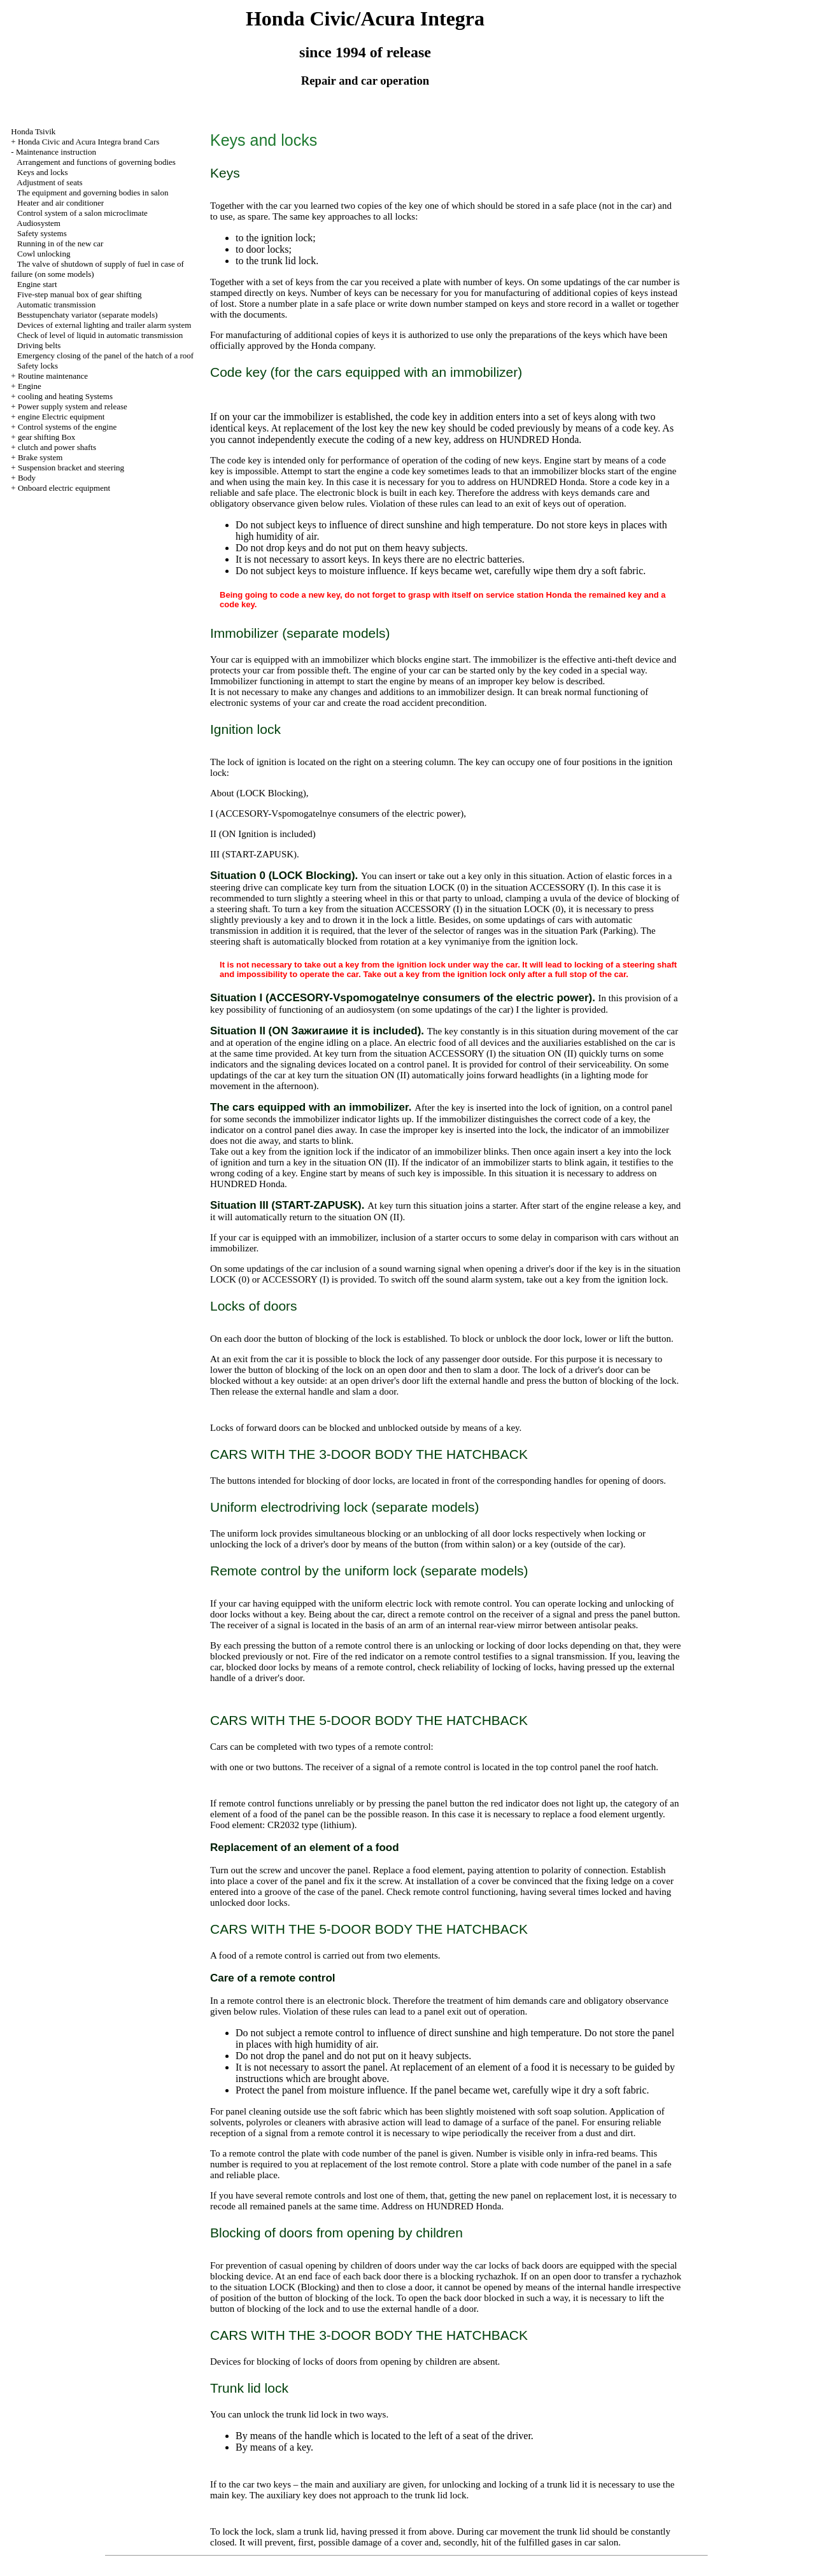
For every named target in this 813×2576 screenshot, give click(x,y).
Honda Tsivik (33, 131)
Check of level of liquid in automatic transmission (100, 335)
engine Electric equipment (61, 416)
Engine (29, 386)
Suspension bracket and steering (71, 467)
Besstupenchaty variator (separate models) (87, 315)
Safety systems (42, 233)
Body (27, 477)
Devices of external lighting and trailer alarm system (104, 325)
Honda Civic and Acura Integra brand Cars (88, 141)
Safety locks (37, 365)
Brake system (40, 457)
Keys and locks (42, 172)
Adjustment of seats (49, 182)
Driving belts (38, 345)
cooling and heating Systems (65, 396)
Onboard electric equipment (64, 488)
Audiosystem (38, 223)
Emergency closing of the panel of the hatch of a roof (105, 355)
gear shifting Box (46, 437)
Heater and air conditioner (60, 203)
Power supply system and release (72, 406)
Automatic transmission (56, 304)
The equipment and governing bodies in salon (93, 192)
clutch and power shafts (57, 447)
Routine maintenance (53, 376)
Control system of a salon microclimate (82, 213)
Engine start (37, 284)
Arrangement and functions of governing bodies (96, 162)
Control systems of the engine (67, 427)
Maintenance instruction (56, 152)
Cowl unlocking (43, 253)
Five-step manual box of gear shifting (79, 294)
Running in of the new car (60, 243)
